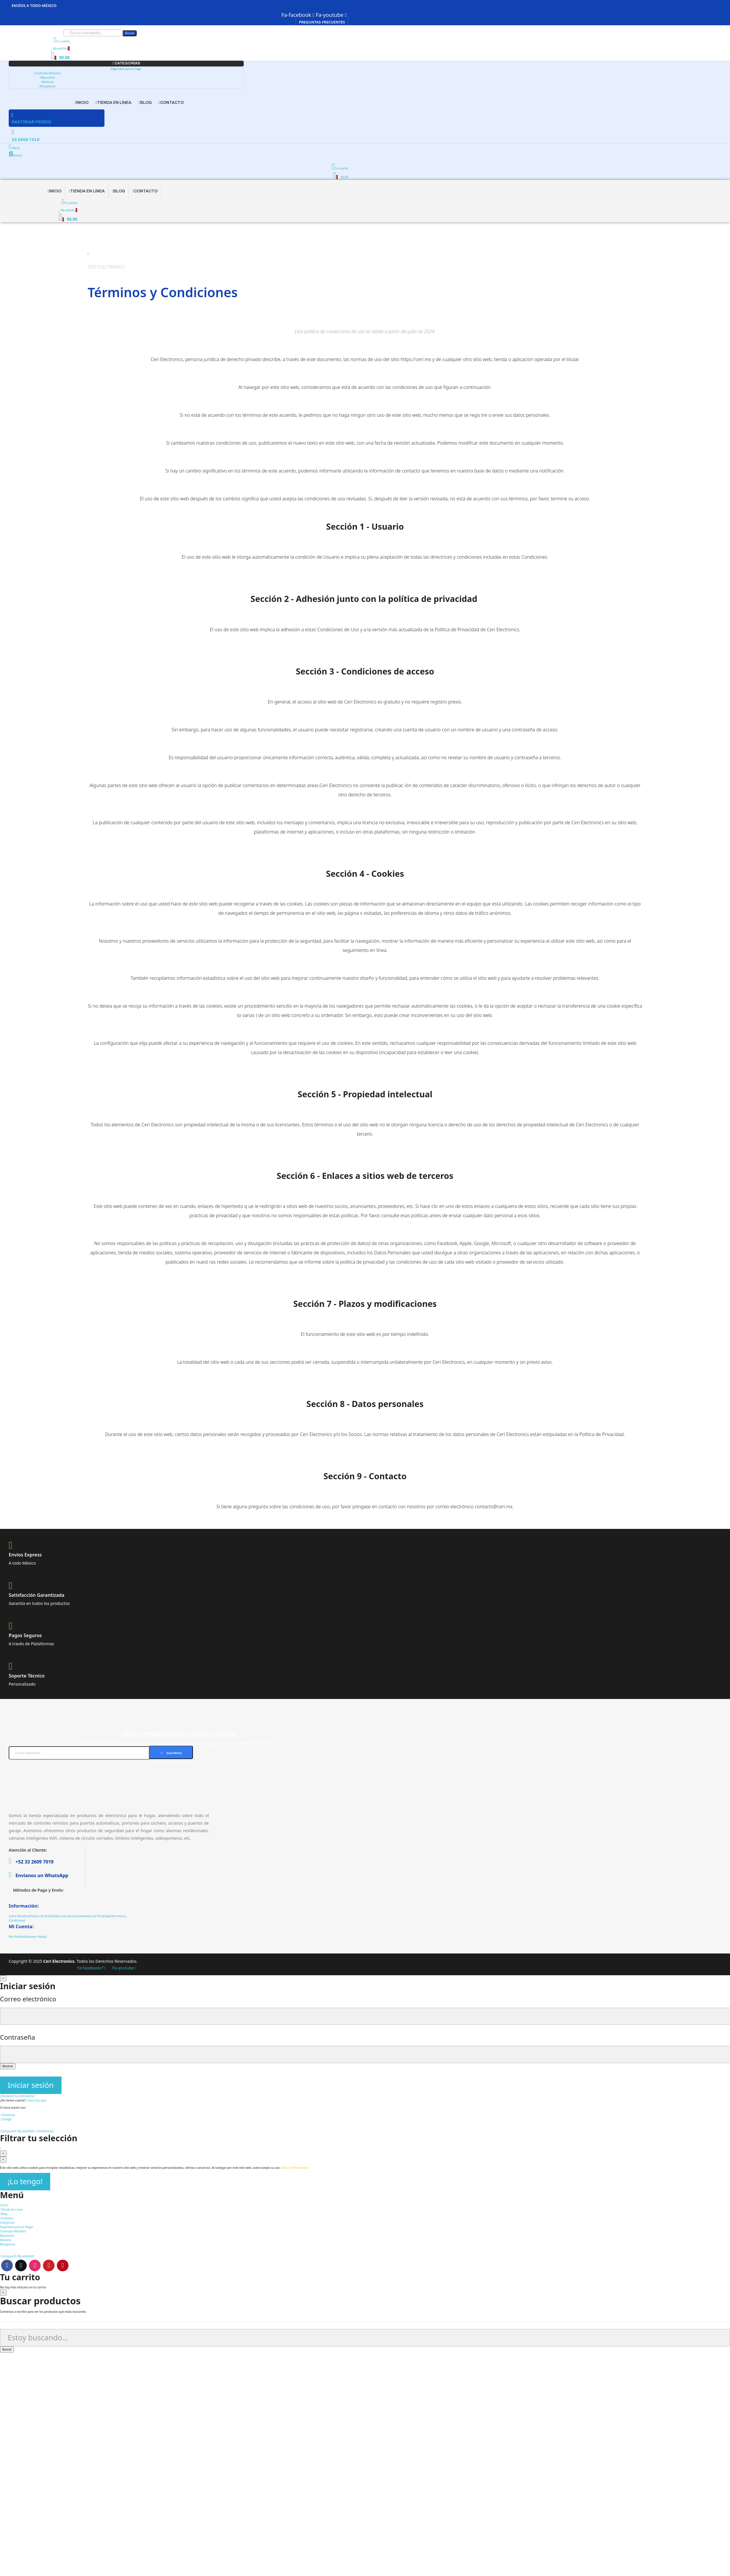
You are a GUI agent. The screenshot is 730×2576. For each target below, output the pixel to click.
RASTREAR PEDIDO (31, 122)
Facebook (7, 2265)
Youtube (49, 2265)
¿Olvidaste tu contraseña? (17, 2096)
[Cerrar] (3, 1978)
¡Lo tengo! (25, 2181)
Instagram (35, 2265)
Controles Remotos (47, 73)
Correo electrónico (28, 1998)
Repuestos (47, 77)
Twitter (21, 2265)
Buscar (129, 33)
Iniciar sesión (31, 2085)
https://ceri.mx (416, 359)
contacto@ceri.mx (493, 1506)
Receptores (47, 86)
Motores (47, 82)
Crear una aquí (36, 2100)
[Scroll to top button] (0, 2148)
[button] (322, 22)
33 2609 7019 (25, 139)
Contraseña (17, 2037)
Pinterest (63, 2265)
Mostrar (7, 2066)
